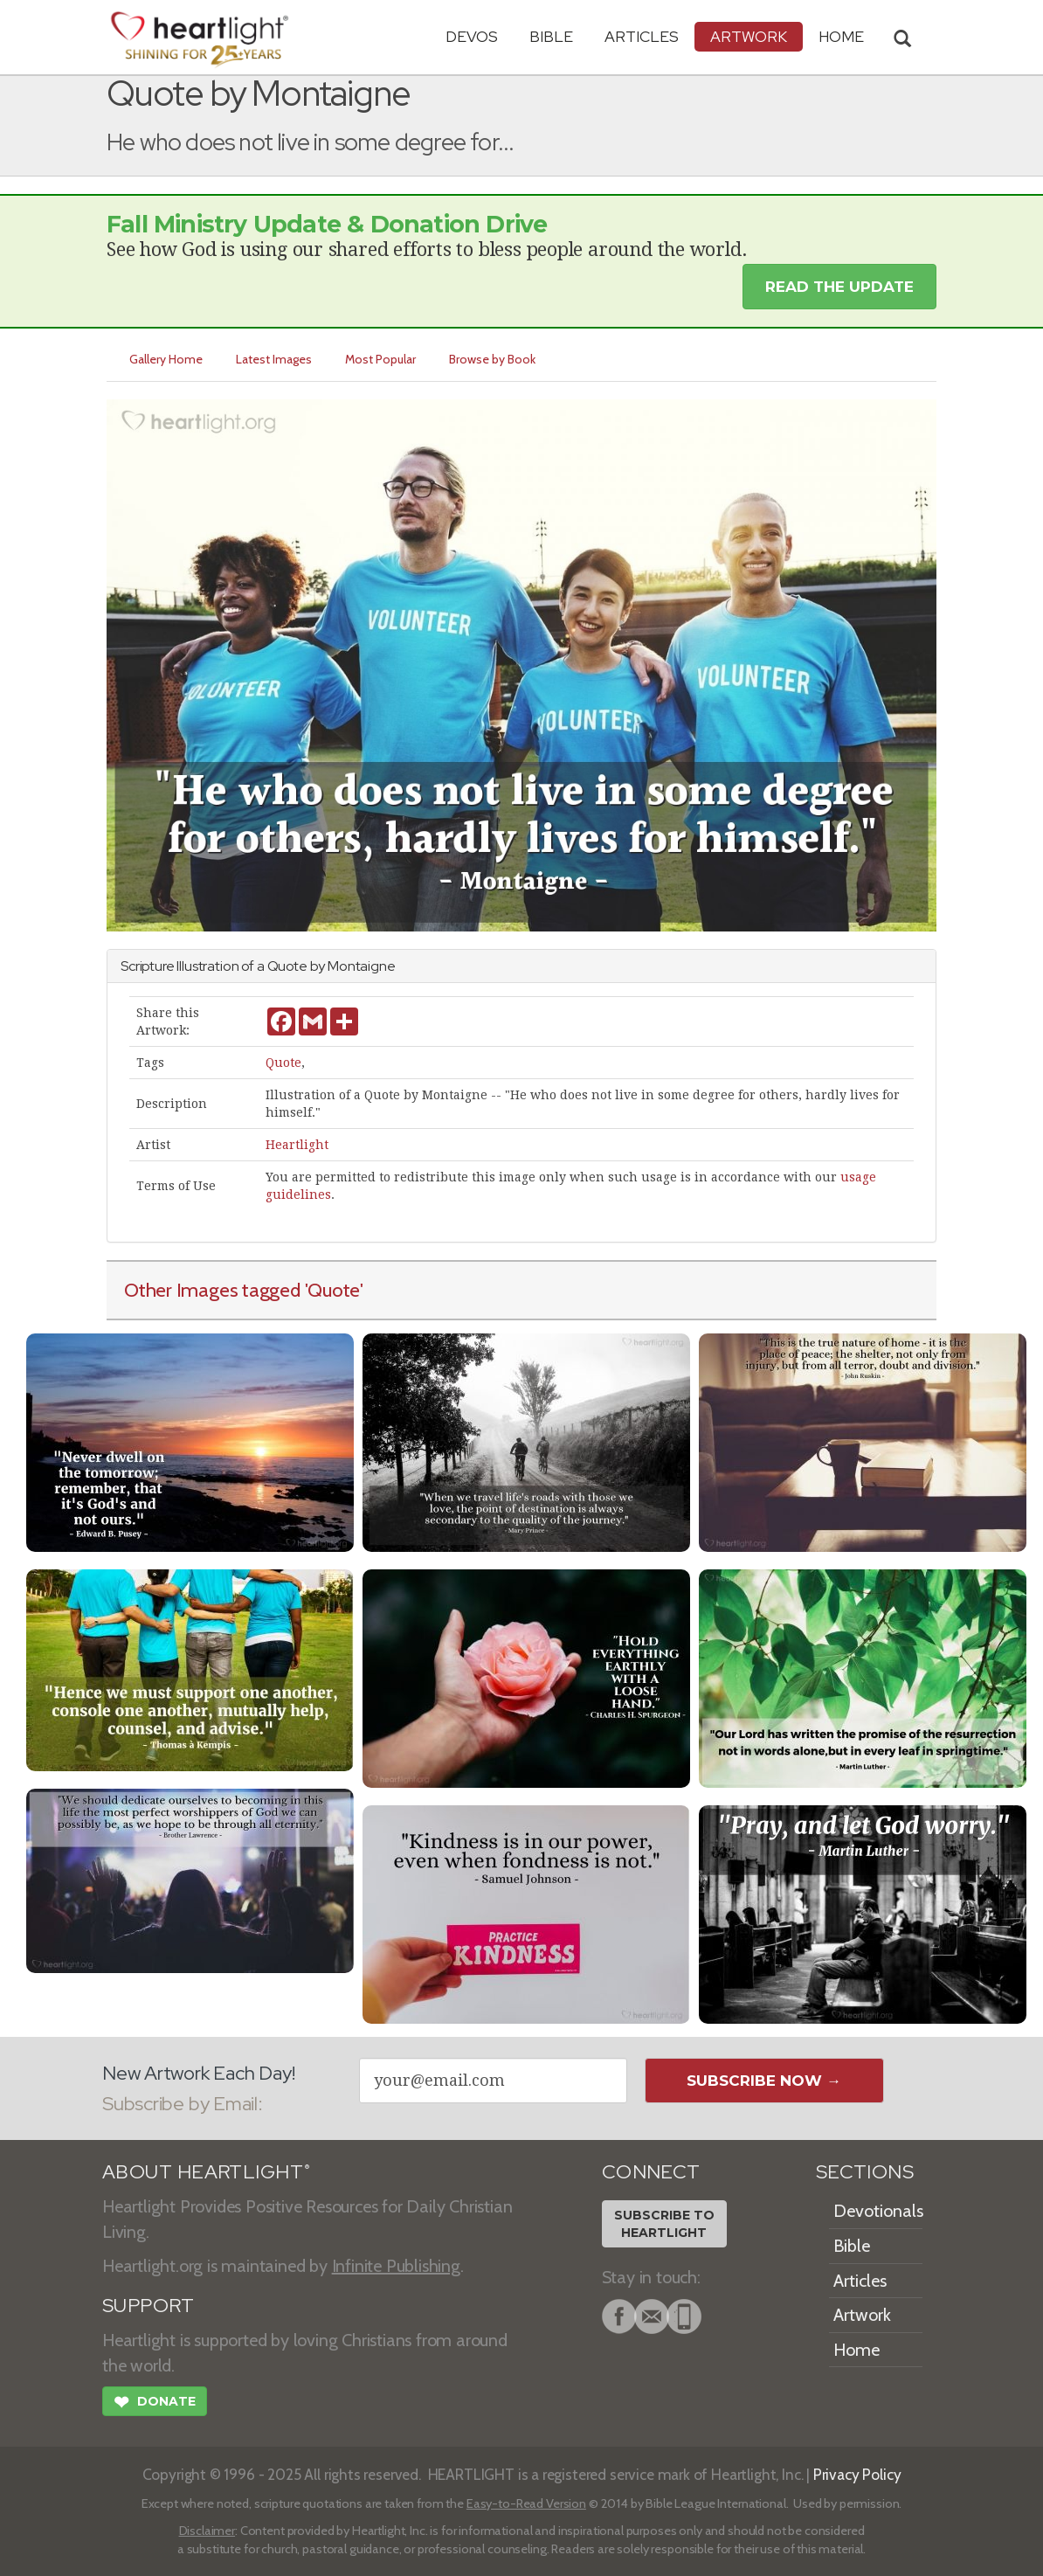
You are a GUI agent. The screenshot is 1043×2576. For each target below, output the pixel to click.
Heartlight (297, 1145)
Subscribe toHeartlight (664, 2223)
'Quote (333, 1290)
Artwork (748, 36)
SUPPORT (148, 2305)
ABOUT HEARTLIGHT (206, 2172)
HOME (841, 36)
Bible (551, 36)
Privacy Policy (857, 2474)
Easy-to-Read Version (526, 2503)
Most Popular (380, 359)
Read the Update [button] (839, 286)
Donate (155, 2404)
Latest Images (274, 359)
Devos (472, 36)
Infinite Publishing (396, 2265)
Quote (283, 1063)
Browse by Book (492, 359)
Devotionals (878, 2210)
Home (856, 2349)
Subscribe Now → (764, 2080)
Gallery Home (166, 359)
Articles (641, 36)
